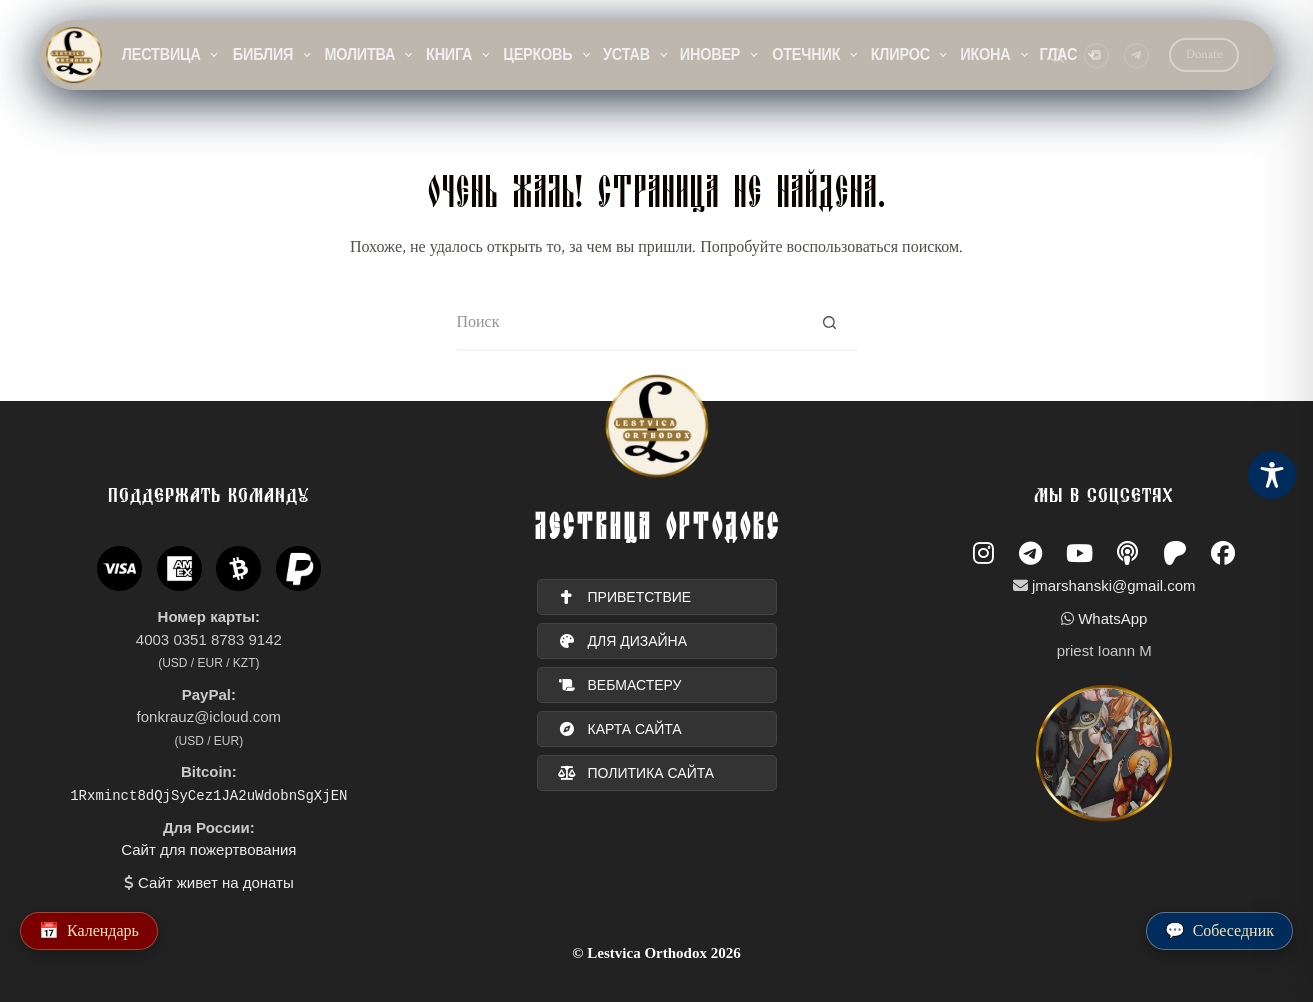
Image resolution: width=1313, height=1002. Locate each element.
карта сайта (620, 729)
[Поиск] (1056, 55)
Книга (459, 55)
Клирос (910, 55)
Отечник (816, 55)
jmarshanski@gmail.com (1114, 585)
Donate (1204, 54)
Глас (1068, 55)
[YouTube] (1096, 55)
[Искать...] (629, 323)
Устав (636, 55)
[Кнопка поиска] (829, 323)
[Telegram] (1136, 55)
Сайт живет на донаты (216, 881)
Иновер (720, 55)
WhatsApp (1112, 618)
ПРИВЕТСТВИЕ (625, 597)
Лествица (171, 55)
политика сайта (636, 773)
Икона (996, 55)
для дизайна (623, 641)
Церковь (547, 55)
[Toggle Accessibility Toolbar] (1272, 475)
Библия (273, 55)
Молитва (370, 55)
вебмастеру (620, 685)
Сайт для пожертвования (208, 849)
